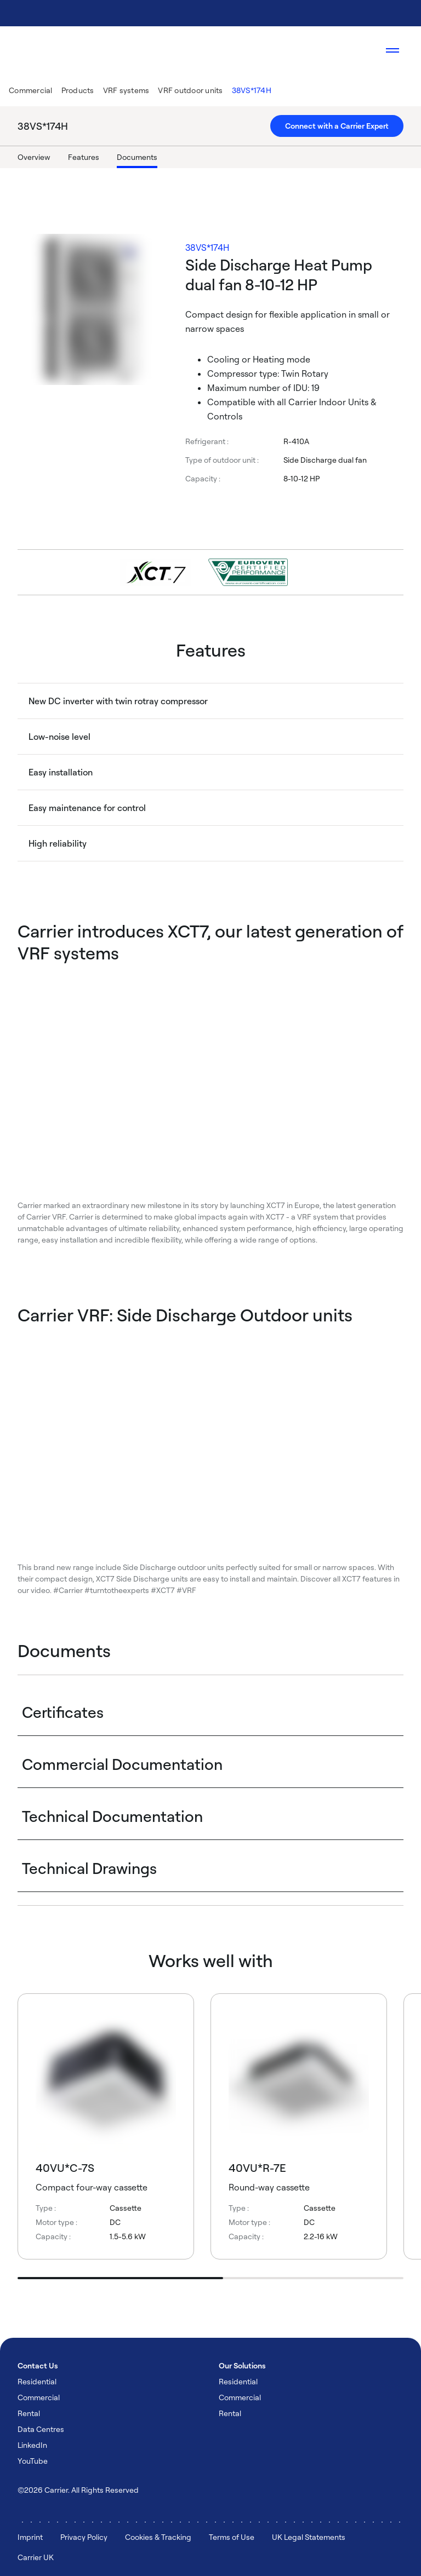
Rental (29, 2413)
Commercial (31, 90)
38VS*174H (251, 90)
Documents (137, 157)
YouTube (33, 2460)
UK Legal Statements (308, 2537)
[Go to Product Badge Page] (248, 572)
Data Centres (41, 2429)
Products (77, 90)
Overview (34, 157)
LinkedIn (32, 2445)
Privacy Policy (83, 2537)
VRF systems (126, 90)
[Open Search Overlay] (360, 50)
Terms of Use (231, 2537)
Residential (37, 2381)
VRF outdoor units (190, 90)
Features (83, 157)
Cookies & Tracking (158, 2537)
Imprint (30, 2537)
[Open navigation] (392, 50)
